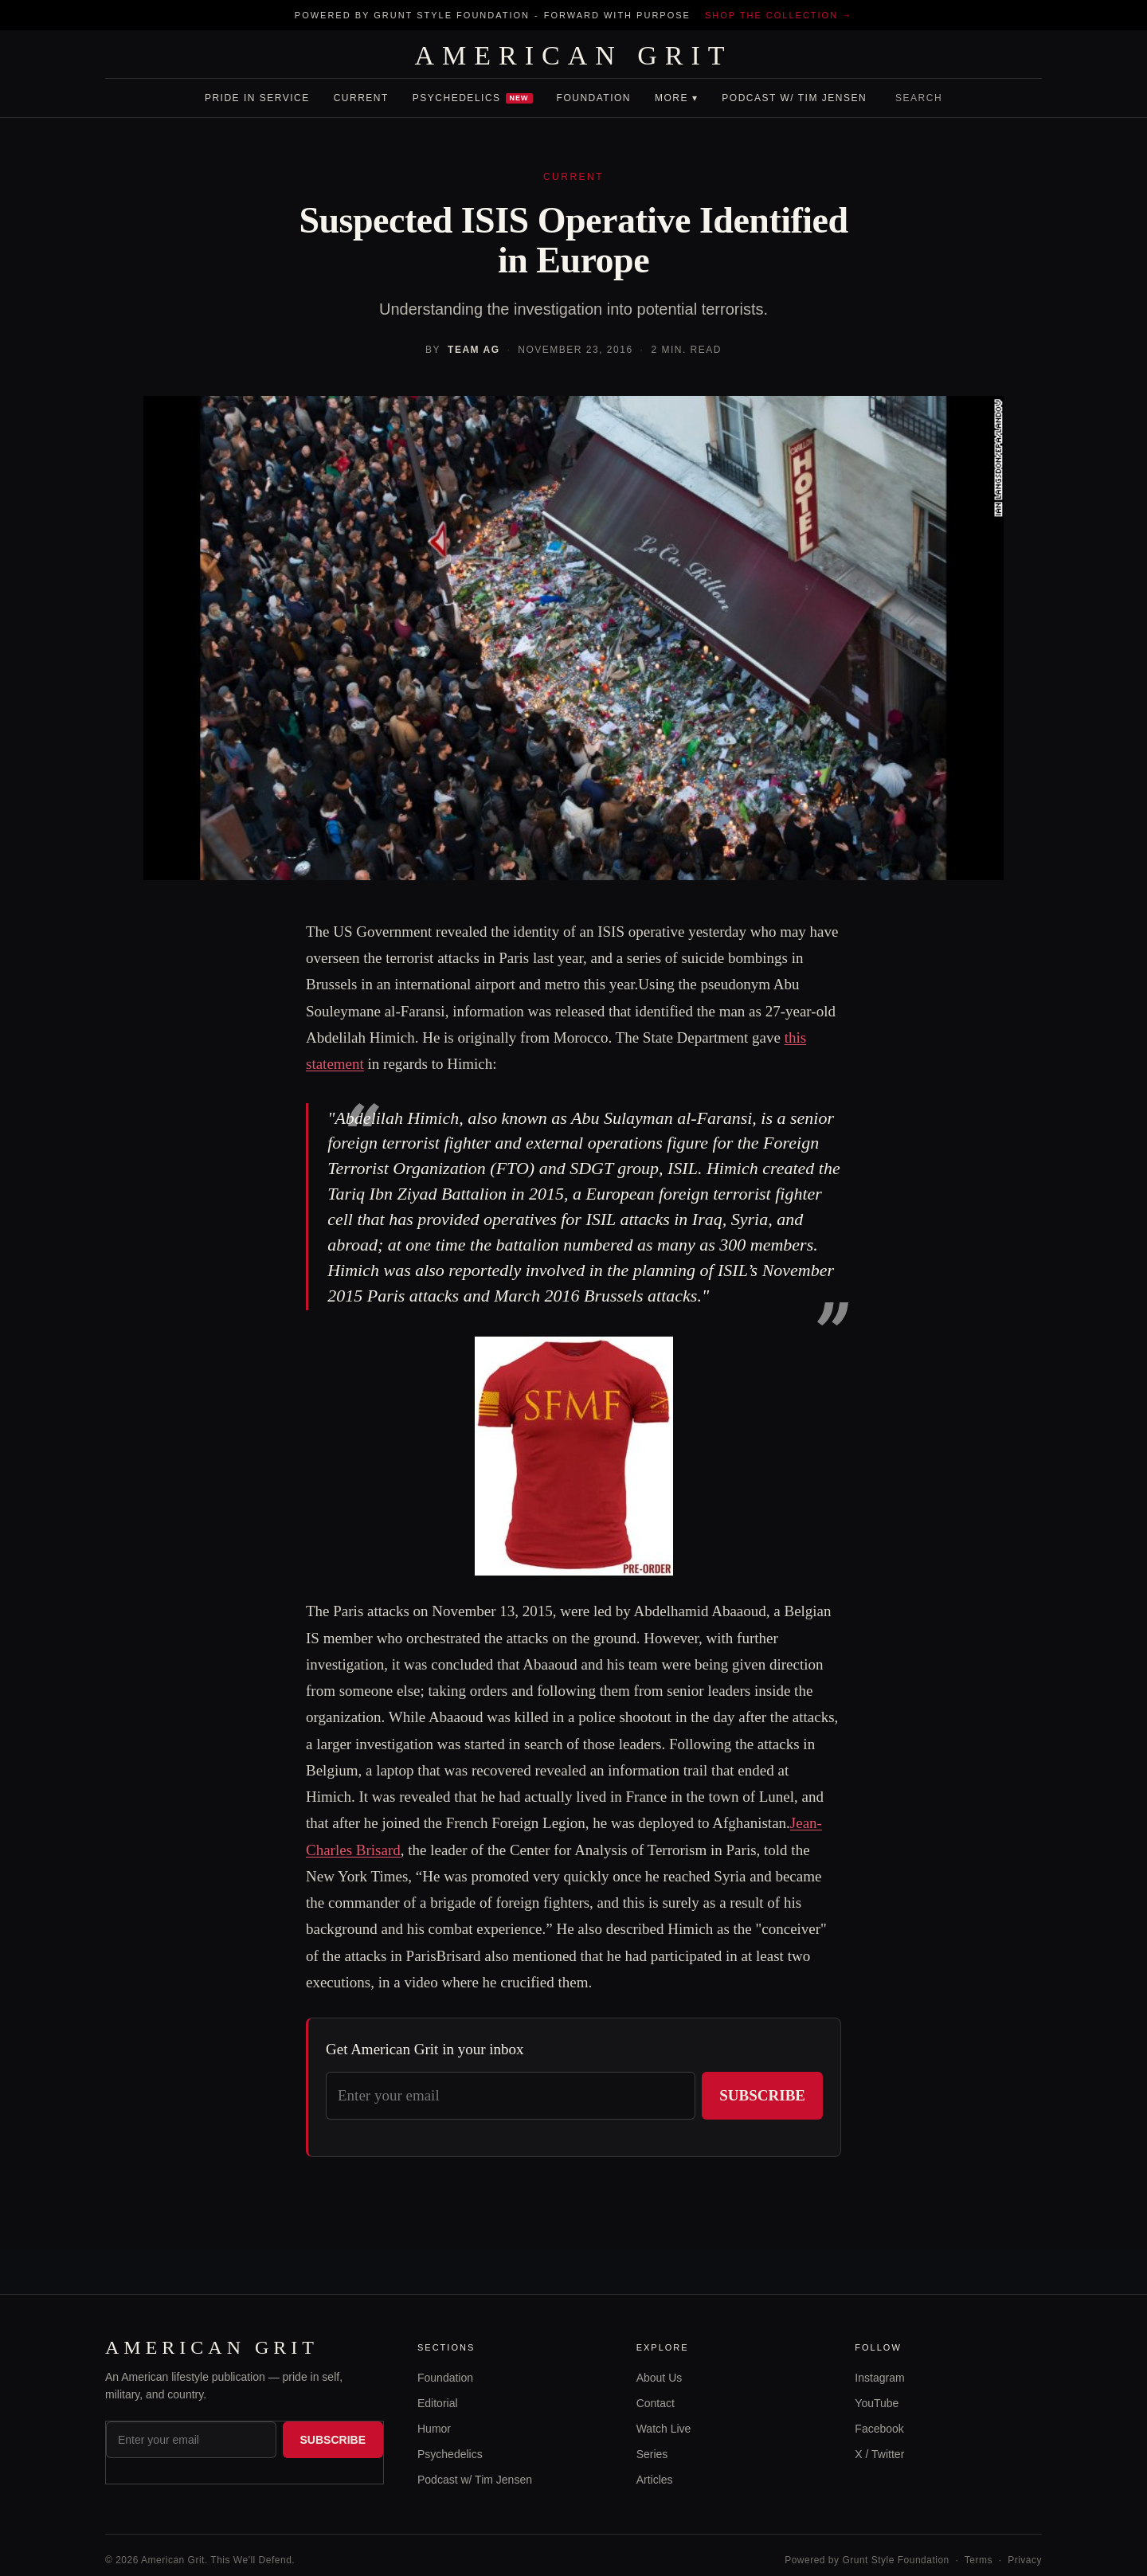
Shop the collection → (778, 15)
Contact (655, 2403)
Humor (434, 2428)
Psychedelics (473, 98)
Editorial (437, 2403)
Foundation (594, 98)
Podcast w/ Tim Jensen (794, 98)
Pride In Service (257, 98)
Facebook (879, 2428)
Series (652, 2454)
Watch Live (663, 2428)
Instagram (879, 2377)
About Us (659, 2377)
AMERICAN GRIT (573, 56)
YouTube (876, 2403)
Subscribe (762, 2095)
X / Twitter (879, 2454)
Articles (654, 2479)
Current (361, 98)
